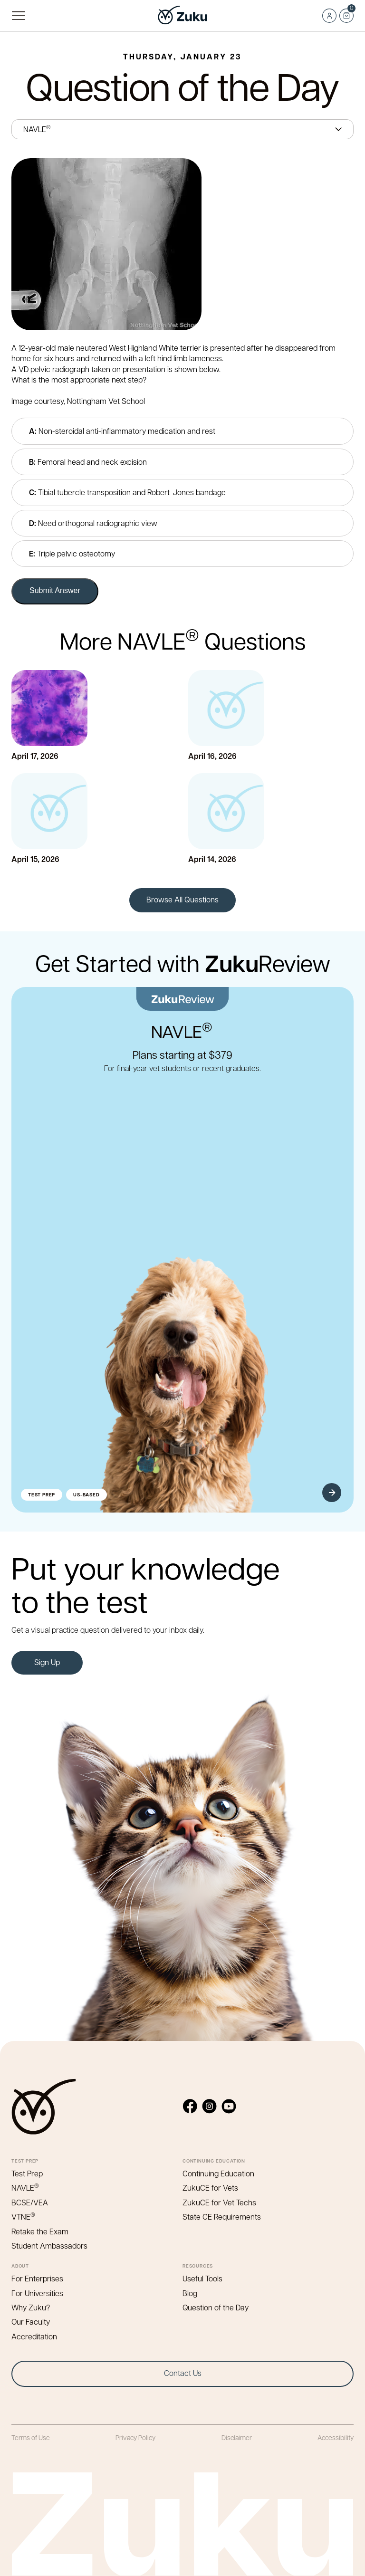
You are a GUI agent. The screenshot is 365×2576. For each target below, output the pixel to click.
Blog (189, 2293)
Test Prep (27, 2173)
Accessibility (335, 2437)
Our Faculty (30, 2322)
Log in (329, 16)
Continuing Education (218, 2173)
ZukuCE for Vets (210, 2188)
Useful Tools (202, 2278)
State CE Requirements (221, 2217)
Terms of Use (30, 2437)
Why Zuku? (30, 2307)
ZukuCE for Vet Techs (219, 2202)
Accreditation (34, 2336)
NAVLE (25, 2188)
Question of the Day (215, 2307)
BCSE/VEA (29, 2202)
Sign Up (47, 1662)
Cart (346, 13)
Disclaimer (236, 2437)
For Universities (37, 2293)
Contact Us (183, 2373)
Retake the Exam (39, 2231)
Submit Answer (54, 590)
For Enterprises (37, 2278)
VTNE (23, 2217)
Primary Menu (18, 15)
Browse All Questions (182, 899)
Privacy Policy (135, 2437)
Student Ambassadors (49, 2245)
